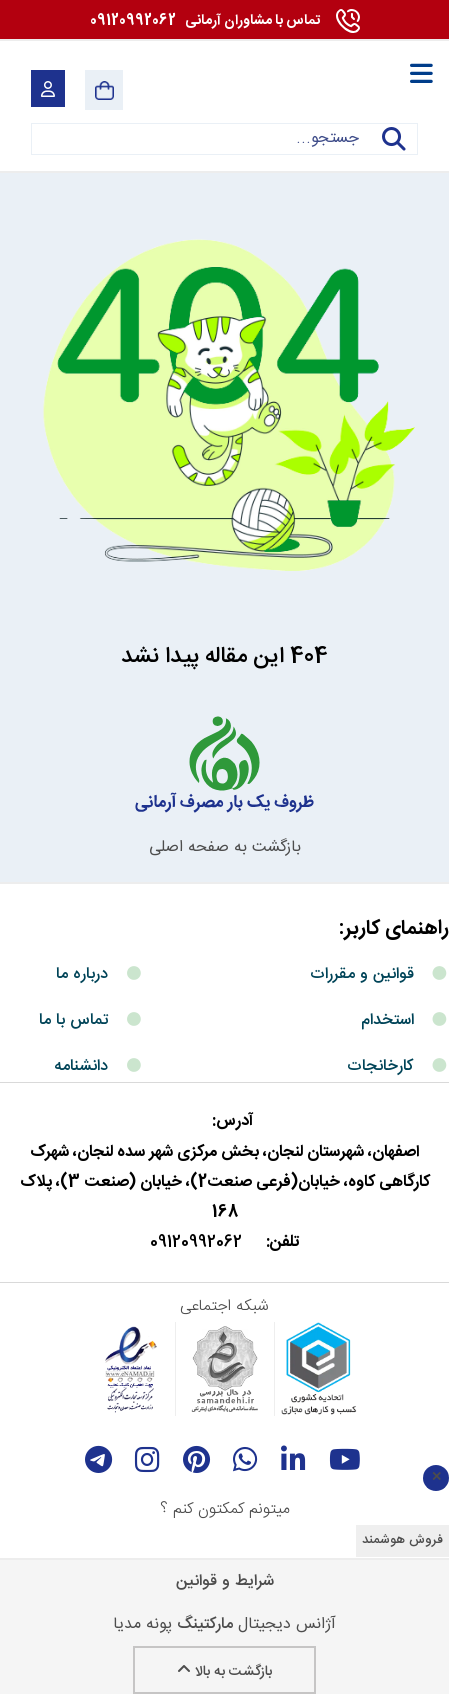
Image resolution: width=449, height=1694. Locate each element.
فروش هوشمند (402, 1540)
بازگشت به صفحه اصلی (225, 847)
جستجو (394, 151)
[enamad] (131, 1369)
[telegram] (98, 1460)
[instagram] (147, 1460)
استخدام (387, 1020)
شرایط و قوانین (225, 1581)
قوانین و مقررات (362, 974)
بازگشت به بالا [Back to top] (224, 1672)
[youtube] (345, 1460)
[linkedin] (293, 1460)
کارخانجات (380, 1066)
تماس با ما (73, 1020)
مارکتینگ (205, 1624)
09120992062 (205, 21)
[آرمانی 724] (312, 90)
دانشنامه (81, 1066)
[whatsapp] (245, 1460)
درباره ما (82, 974)
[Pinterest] (196, 1460)
